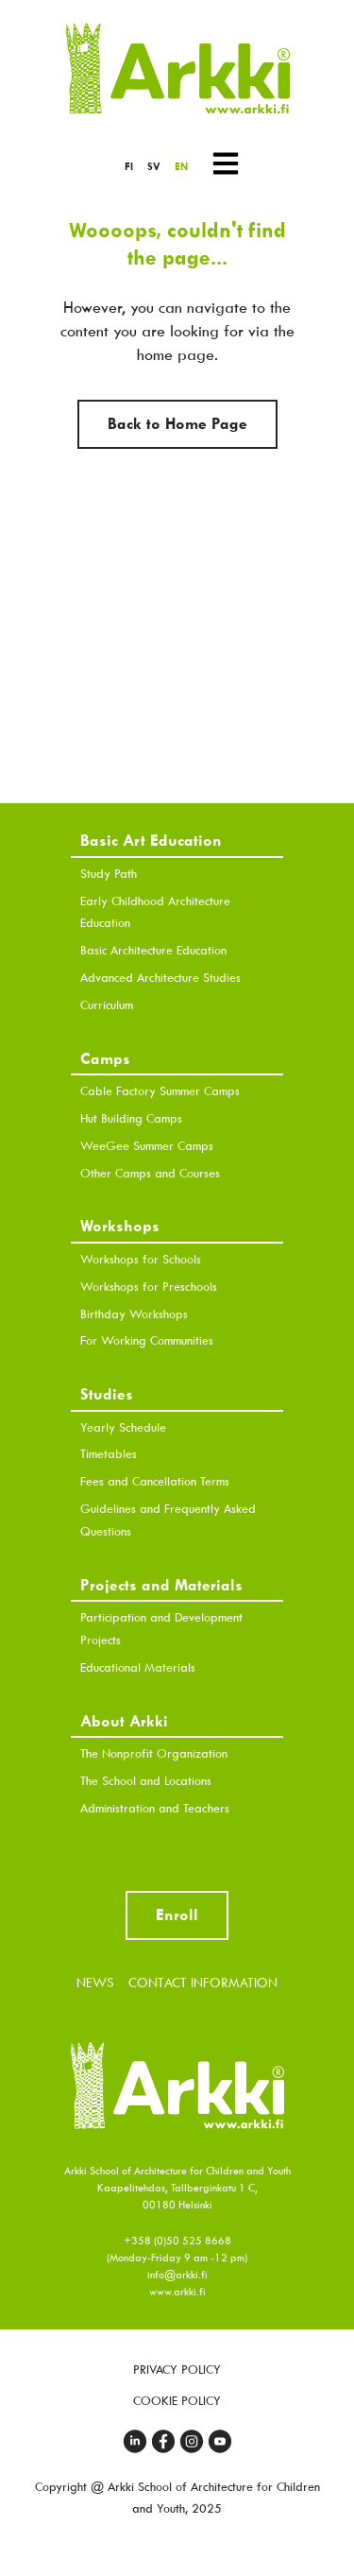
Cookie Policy (177, 2401)
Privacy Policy (177, 2369)
